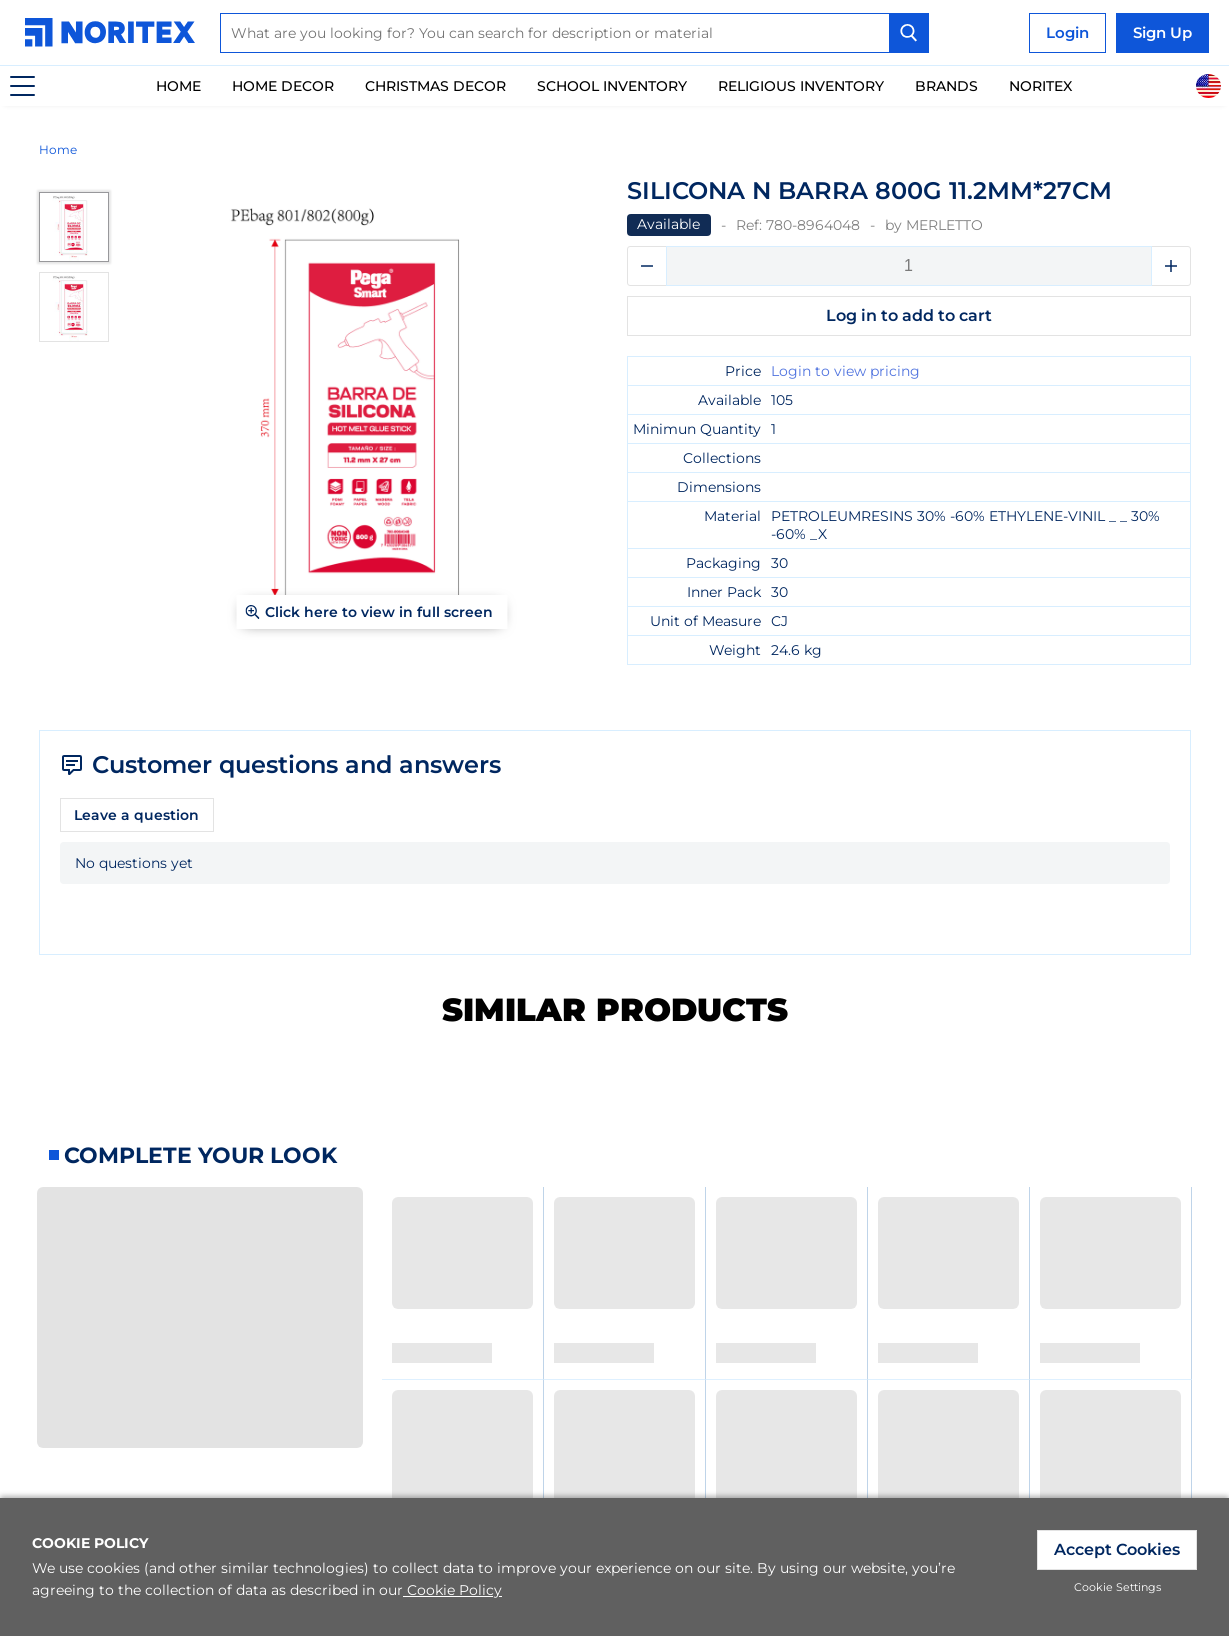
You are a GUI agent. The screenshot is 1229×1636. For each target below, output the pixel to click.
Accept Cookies (1117, 1549)
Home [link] (178, 86)
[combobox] (574, 33)
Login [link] (1067, 32)
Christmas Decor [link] (435, 86)
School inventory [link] (612, 86)
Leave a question (136, 815)
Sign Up (1162, 32)
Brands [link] (946, 86)
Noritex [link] (1040, 86)
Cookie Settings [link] (1117, 1587)
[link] (115, 32)
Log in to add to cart (909, 315)
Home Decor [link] (283, 86)
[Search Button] (909, 33)
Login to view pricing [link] (845, 371)
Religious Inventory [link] (801, 86)
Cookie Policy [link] (452, 1590)
